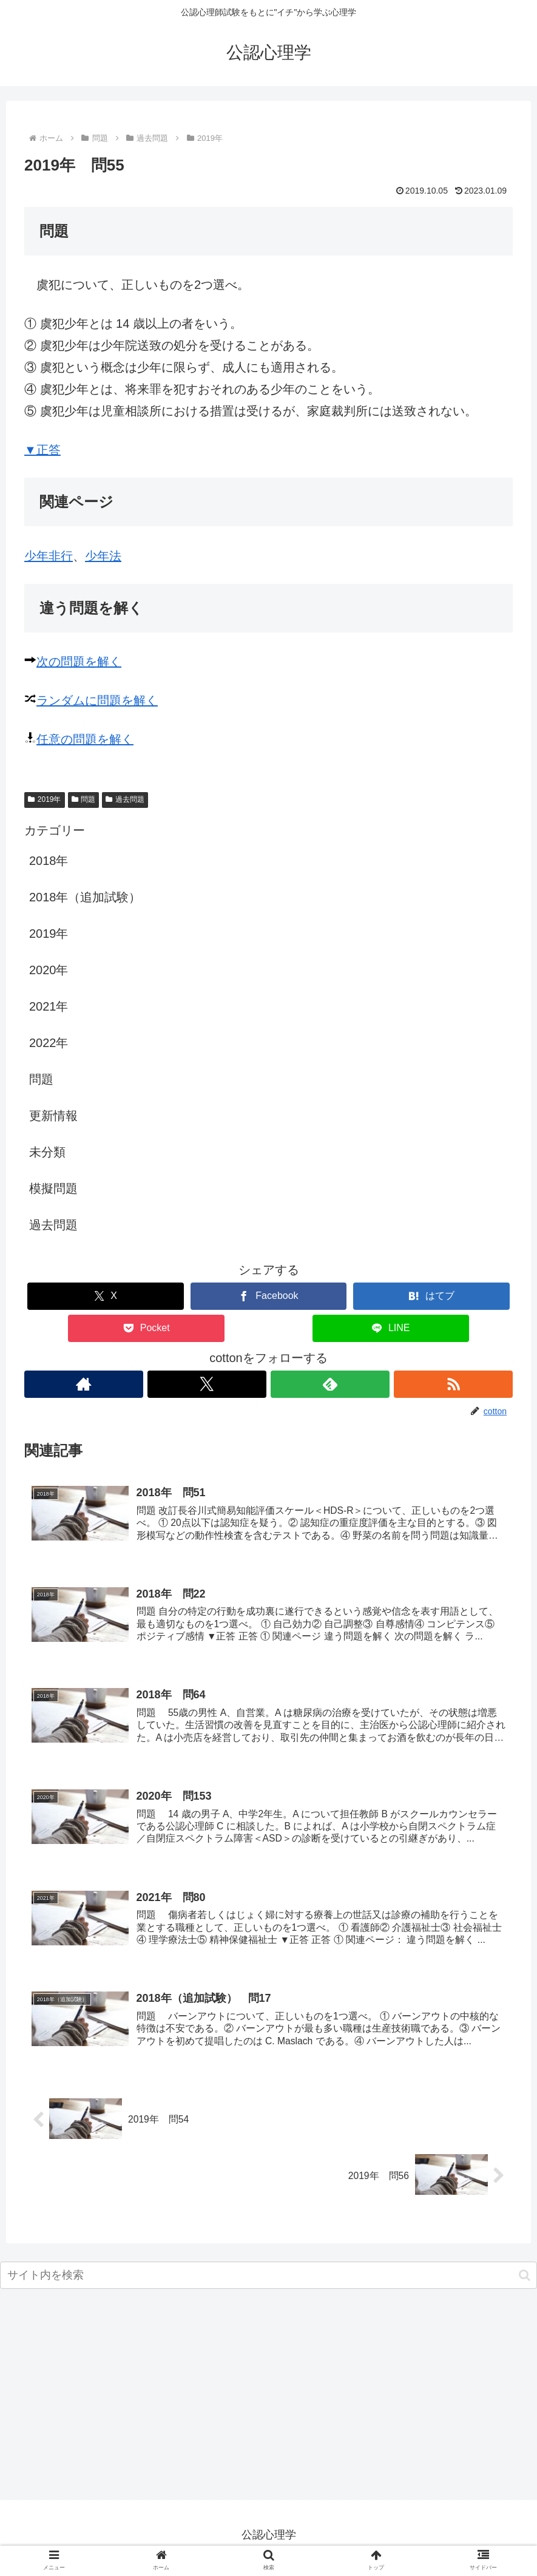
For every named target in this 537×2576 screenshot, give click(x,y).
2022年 (49, 1042)
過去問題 (125, 799)
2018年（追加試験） (85, 897)
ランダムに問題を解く (97, 700)
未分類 (47, 1152)
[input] (268, 2281)
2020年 (49, 970)
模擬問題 (53, 1188)
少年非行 (48, 556)
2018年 (49, 860)
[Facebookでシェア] (269, 1296)
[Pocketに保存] (146, 1328)
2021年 (49, 1006)
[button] (524, 2281)
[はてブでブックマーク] (431, 1296)
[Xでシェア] (105, 1296)
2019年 (44, 799)
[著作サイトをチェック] (83, 1384)
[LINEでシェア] (390, 1328)
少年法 (103, 556)
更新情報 (53, 1115)
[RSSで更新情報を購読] (453, 1384)
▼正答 (42, 449)
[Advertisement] (268, 2404)
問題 (84, 799)
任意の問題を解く (84, 739)
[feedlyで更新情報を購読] (330, 1384)
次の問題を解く (78, 661)
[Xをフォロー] (206, 1384)
